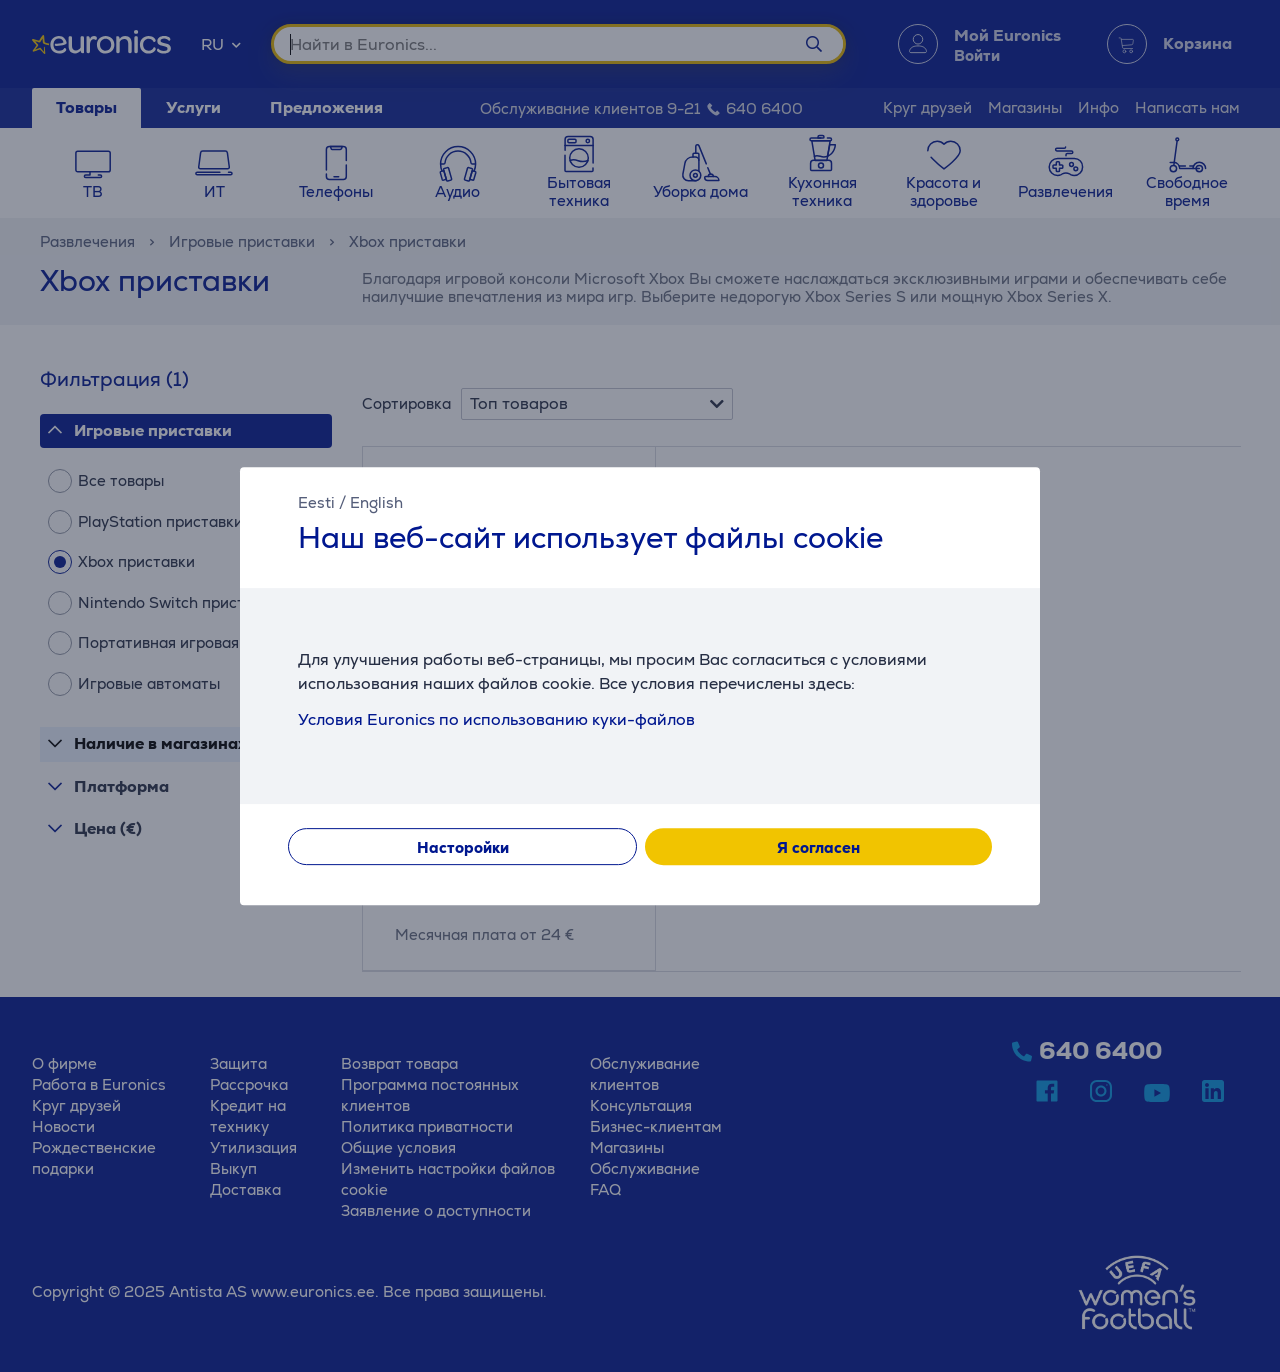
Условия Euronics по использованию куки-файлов (496, 719)
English (376, 502)
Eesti (316, 502)
